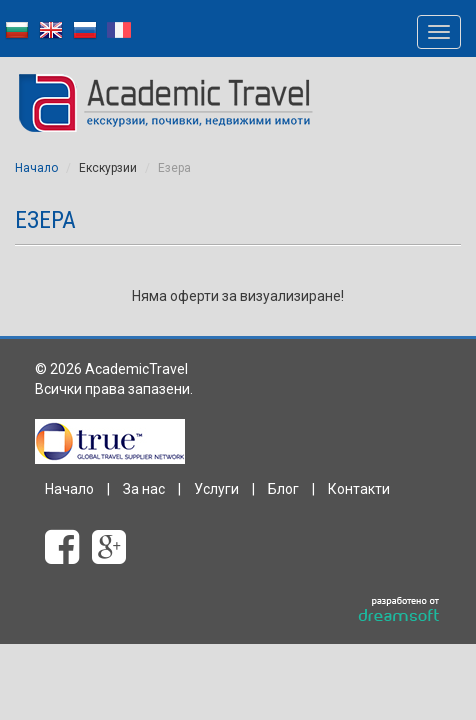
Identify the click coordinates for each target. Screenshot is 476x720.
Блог (283, 489)
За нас (144, 489)
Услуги (216, 489)
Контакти (359, 489)
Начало (36, 168)
